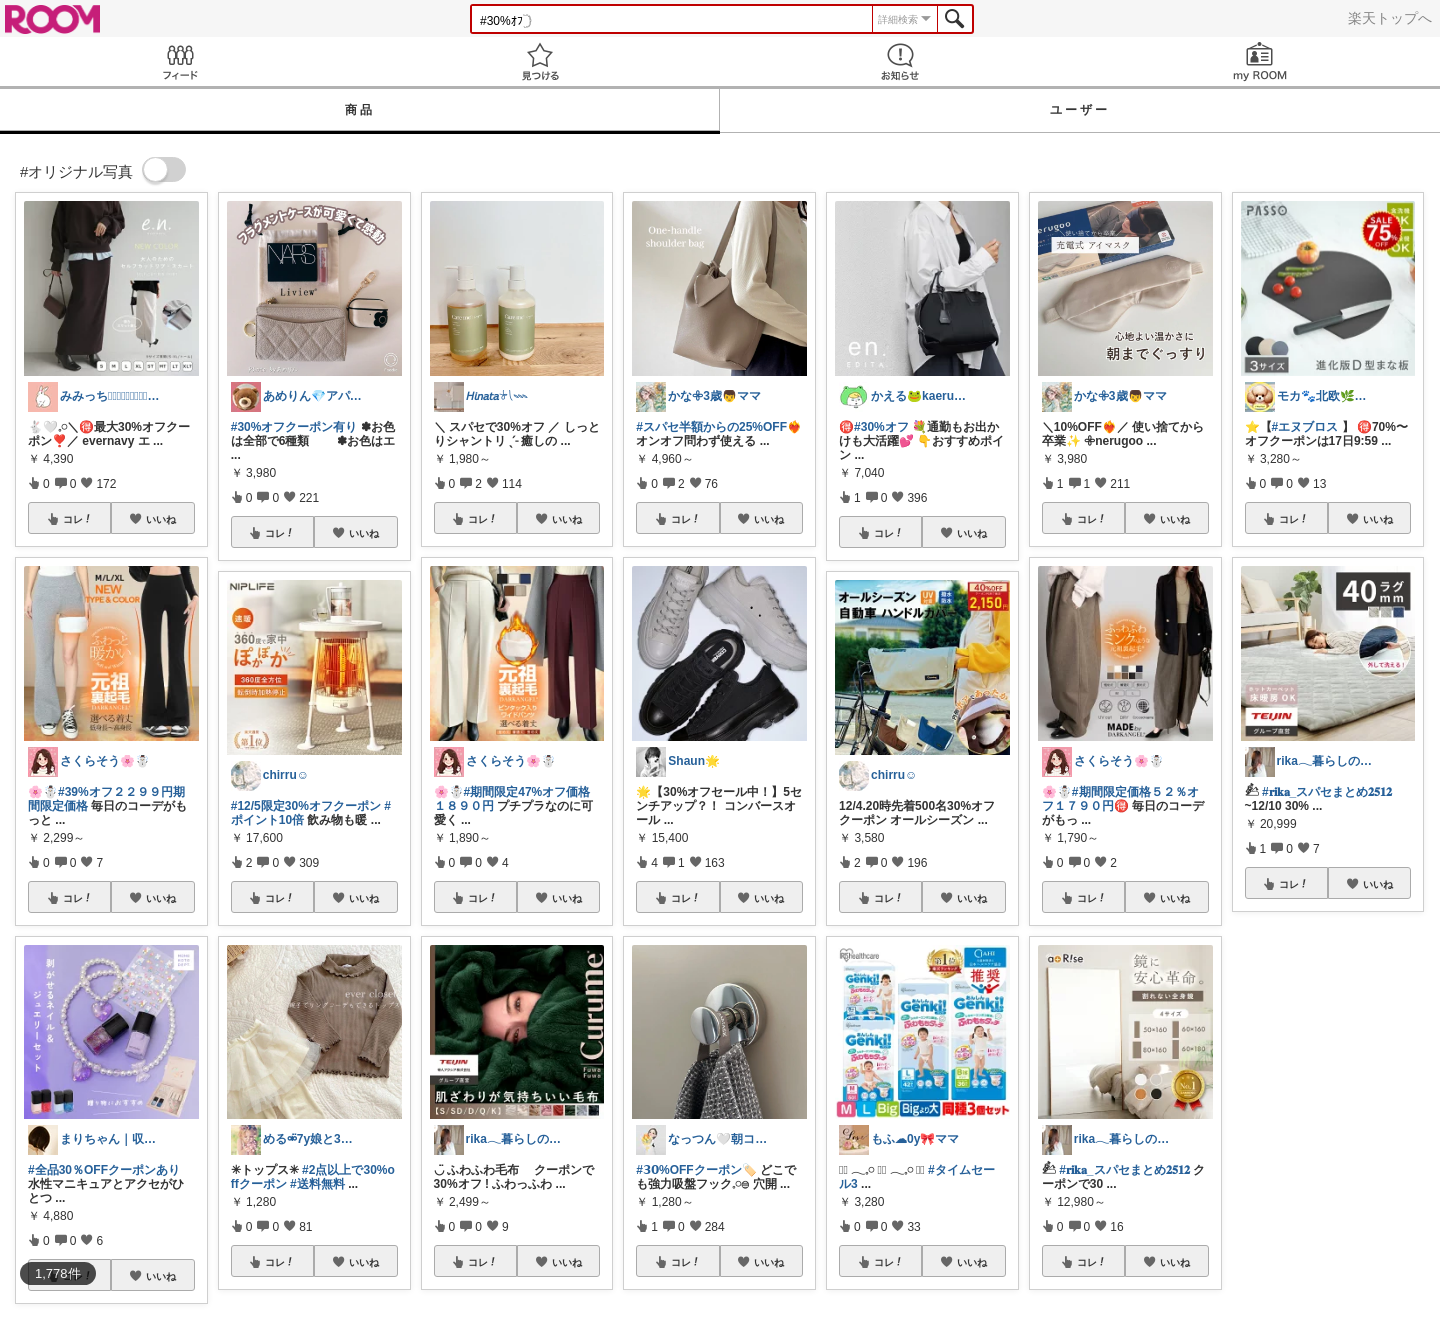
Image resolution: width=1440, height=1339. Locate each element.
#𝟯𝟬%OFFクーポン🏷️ (696, 1170)
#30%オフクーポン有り (294, 427)
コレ (78, 519)
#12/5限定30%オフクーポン (306, 806)
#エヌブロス (1305, 427)
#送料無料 (317, 1184)
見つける (540, 61)
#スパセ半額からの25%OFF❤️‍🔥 (719, 427)
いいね (161, 519)
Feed (180, 61)
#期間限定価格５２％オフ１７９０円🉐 (1120, 799)
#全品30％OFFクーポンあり (104, 1170)
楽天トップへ (1390, 18)
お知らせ (900, 61)
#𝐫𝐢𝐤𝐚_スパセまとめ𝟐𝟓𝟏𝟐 (1124, 1170)
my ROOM (1260, 61)
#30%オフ (881, 427)
